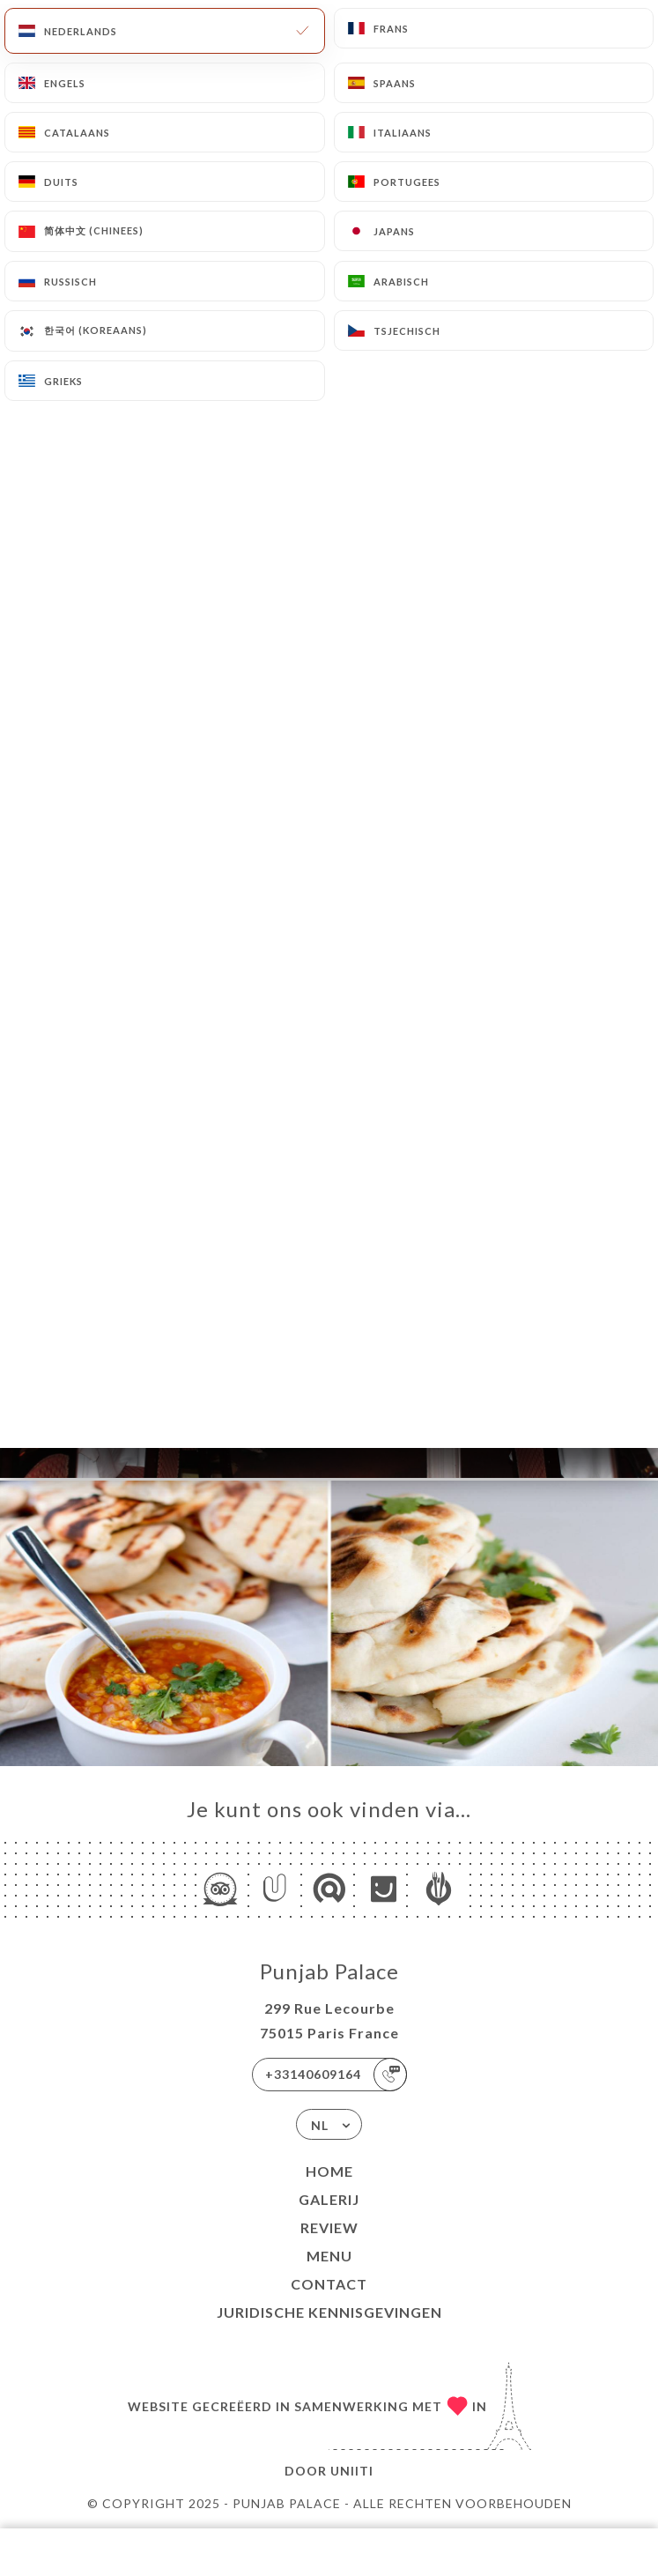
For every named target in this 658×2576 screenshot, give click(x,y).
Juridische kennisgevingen (329, 2312)
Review (329, 2227)
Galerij (329, 2199)
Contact (329, 2283)
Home (329, 2171)
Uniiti (351, 2470)
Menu (329, 2255)
